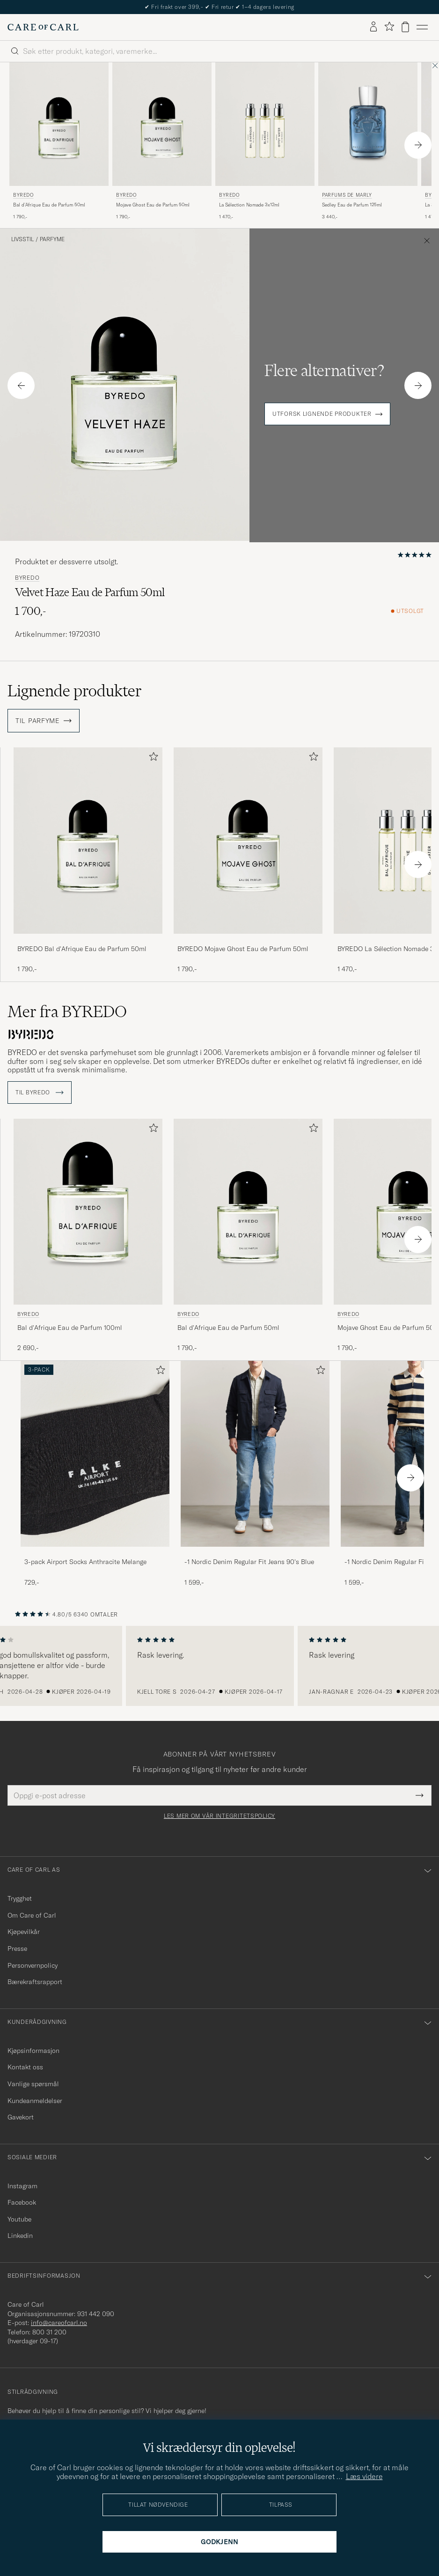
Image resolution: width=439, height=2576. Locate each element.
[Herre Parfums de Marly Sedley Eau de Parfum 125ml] (367, 124)
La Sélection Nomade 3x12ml (249, 205)
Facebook (21, 2202)
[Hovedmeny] (422, 27)
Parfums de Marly (347, 195)
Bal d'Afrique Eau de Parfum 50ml (49, 205)
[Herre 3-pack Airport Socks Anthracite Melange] (95, 1454)
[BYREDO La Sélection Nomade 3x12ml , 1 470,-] (264, 141)
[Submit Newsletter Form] (419, 1795)
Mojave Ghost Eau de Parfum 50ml (153, 205)
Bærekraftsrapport (34, 1982)
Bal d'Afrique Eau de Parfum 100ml (69, 1327)
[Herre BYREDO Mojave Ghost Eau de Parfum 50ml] (162, 124)
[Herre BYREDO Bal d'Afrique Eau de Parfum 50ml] (59, 124)
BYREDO (23, 195)
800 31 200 (49, 2332)
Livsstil (22, 239)
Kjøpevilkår (23, 1931)
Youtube (19, 2219)
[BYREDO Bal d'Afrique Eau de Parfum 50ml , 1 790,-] (58, 141)
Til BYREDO (39, 1092)
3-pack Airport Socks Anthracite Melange (85, 1561)
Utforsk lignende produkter (322, 413)
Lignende (74, 691)
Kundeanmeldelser (34, 2100)
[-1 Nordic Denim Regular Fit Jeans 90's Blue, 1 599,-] (255, 1474)
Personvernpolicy (32, 1965)
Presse (17, 1948)
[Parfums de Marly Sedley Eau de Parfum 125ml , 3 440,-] (367, 141)
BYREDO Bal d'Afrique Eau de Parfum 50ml (81, 949)
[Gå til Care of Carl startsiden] (43, 27)
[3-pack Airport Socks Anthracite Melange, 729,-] (95, 1474)
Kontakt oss (25, 2067)
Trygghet (19, 1898)
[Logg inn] (373, 27)
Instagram (22, 2186)
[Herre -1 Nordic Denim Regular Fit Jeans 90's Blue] (255, 1454)
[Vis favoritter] (389, 27)
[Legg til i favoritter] (151, 758)
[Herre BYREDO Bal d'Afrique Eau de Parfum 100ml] (88, 1212)
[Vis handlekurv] (405, 27)
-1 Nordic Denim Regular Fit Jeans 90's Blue (249, 1561)
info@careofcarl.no (59, 2322)
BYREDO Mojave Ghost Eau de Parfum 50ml (242, 949)
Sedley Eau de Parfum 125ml (352, 205)
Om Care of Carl (31, 1915)
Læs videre (364, 2476)
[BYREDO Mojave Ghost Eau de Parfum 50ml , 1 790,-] (161, 141)
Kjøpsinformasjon (33, 2050)
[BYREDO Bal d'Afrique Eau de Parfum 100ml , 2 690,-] (88, 1236)
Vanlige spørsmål (33, 2084)
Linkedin (20, 2235)
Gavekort (20, 2117)
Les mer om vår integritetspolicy (219, 1816)
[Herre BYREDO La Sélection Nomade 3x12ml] (265, 124)
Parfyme (52, 239)
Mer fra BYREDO (67, 1011)
